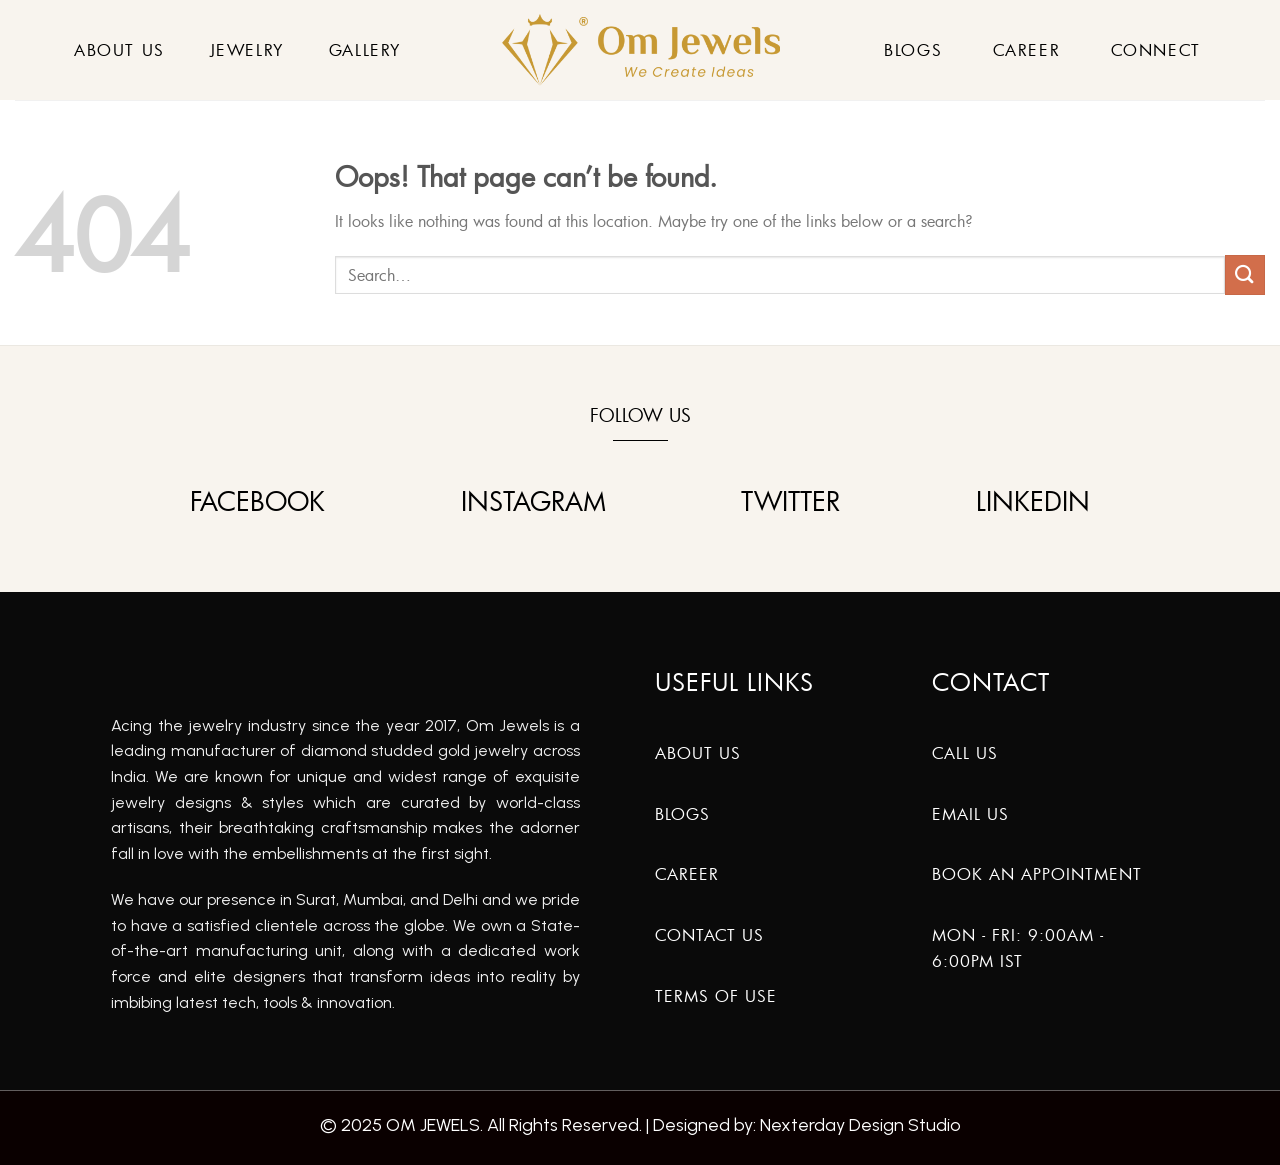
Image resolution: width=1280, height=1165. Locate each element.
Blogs (913, 50)
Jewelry (247, 50)
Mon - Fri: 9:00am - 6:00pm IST (1018, 948)
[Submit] (1245, 274)
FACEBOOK (257, 501)
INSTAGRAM (533, 501)
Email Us (970, 814)
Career (1027, 50)
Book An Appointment (1037, 874)
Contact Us (709, 935)
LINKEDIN (1033, 501)
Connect (1156, 50)
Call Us (965, 753)
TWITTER (790, 501)
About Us (119, 50)
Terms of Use (716, 996)
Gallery (365, 50)
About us (698, 753)
